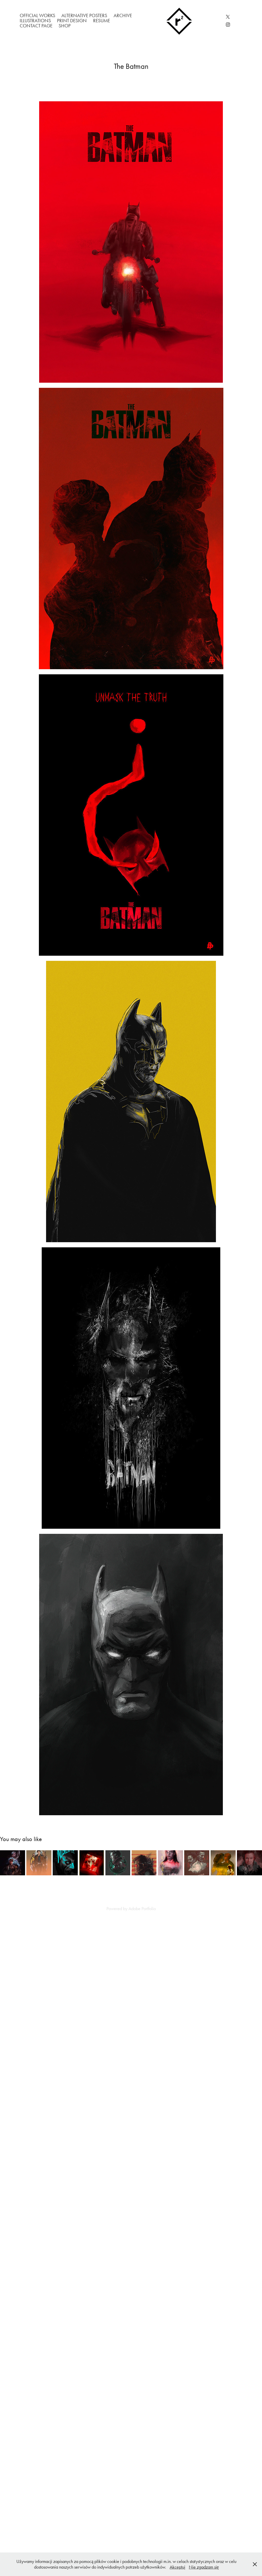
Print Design (72, 21)
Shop (65, 26)
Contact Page (36, 26)
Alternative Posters (84, 15)
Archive (123, 15)
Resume (101, 21)
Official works (37, 15)
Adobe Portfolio (142, 1908)
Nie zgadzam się (204, 2567)
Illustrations (35, 21)
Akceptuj (177, 2567)
